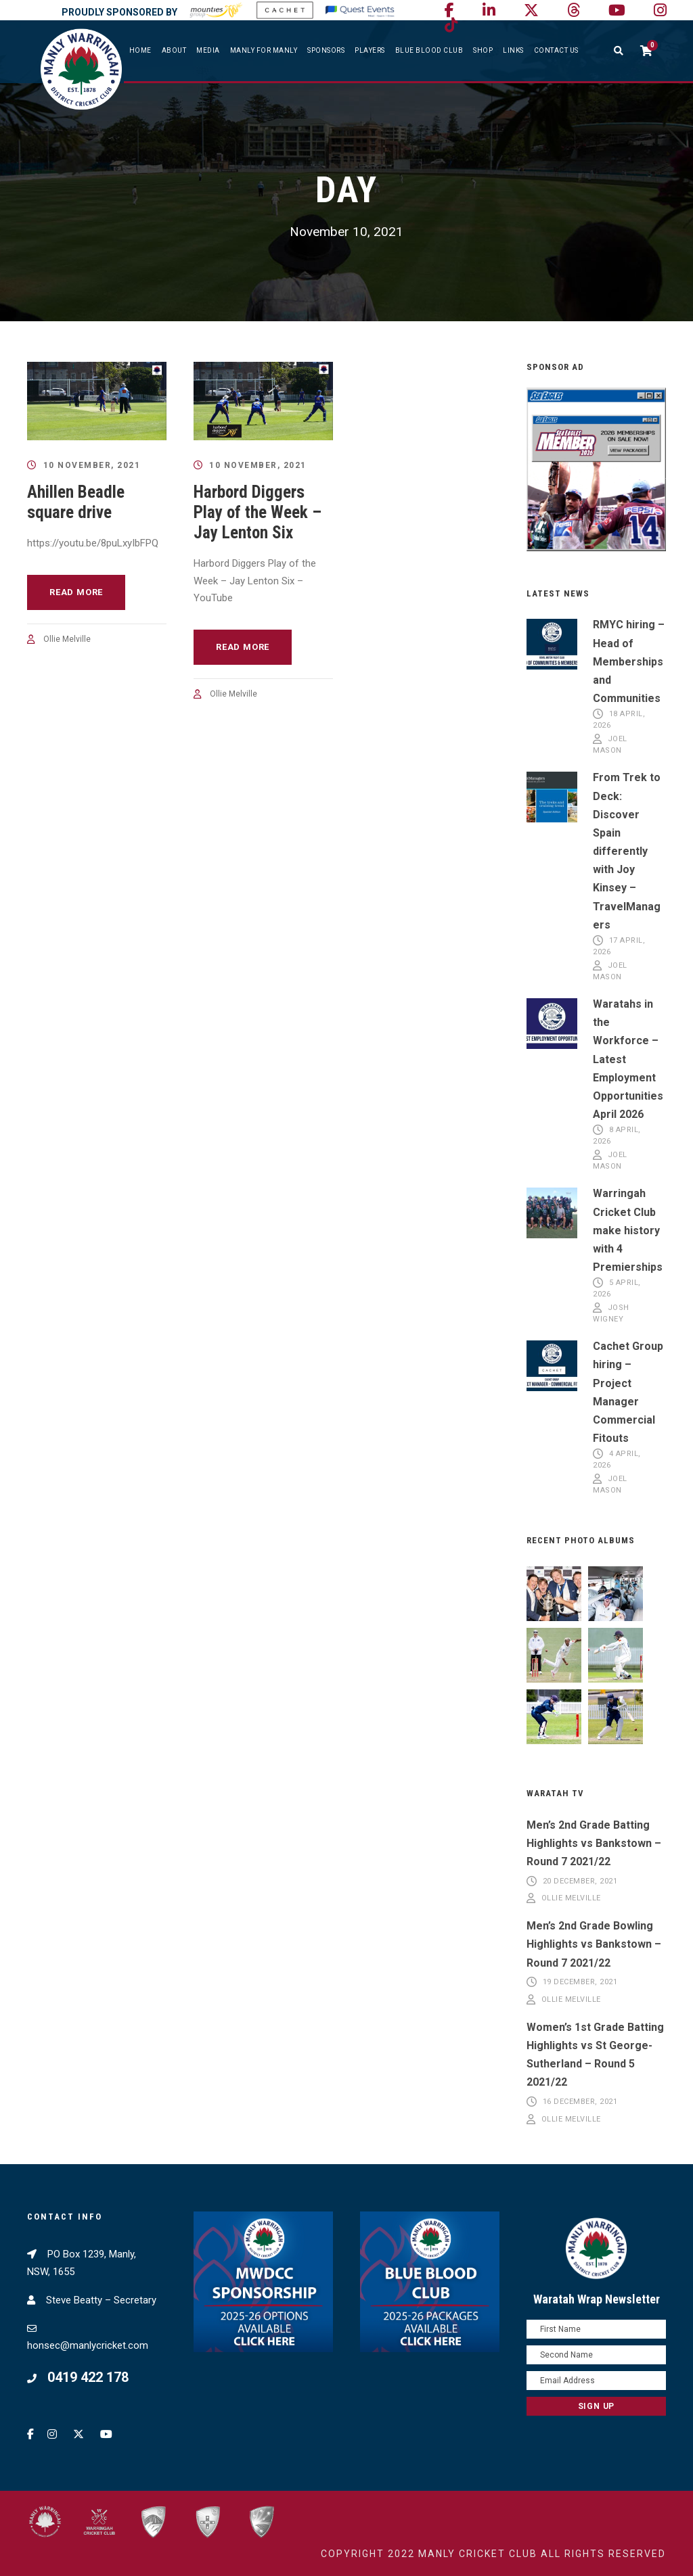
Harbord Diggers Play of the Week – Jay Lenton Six (257, 512)
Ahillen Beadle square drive (76, 502)
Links (513, 50)
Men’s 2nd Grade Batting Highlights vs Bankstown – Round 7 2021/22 (594, 1843)
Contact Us (556, 50)
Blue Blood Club (429, 50)
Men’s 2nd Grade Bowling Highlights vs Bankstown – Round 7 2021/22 (594, 1944)
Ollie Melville (67, 639)
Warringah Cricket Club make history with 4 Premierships (628, 1230)
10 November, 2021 (92, 465)
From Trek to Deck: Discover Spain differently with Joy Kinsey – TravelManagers (627, 851)
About (174, 50)
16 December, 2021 (580, 2101)
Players (370, 50)
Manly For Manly (264, 50)
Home (140, 50)
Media (208, 50)
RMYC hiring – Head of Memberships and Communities (629, 661)
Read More (76, 592)
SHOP (483, 50)
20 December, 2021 (580, 1881)
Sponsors (325, 50)
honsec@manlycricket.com (87, 2345)
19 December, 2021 (580, 1982)
